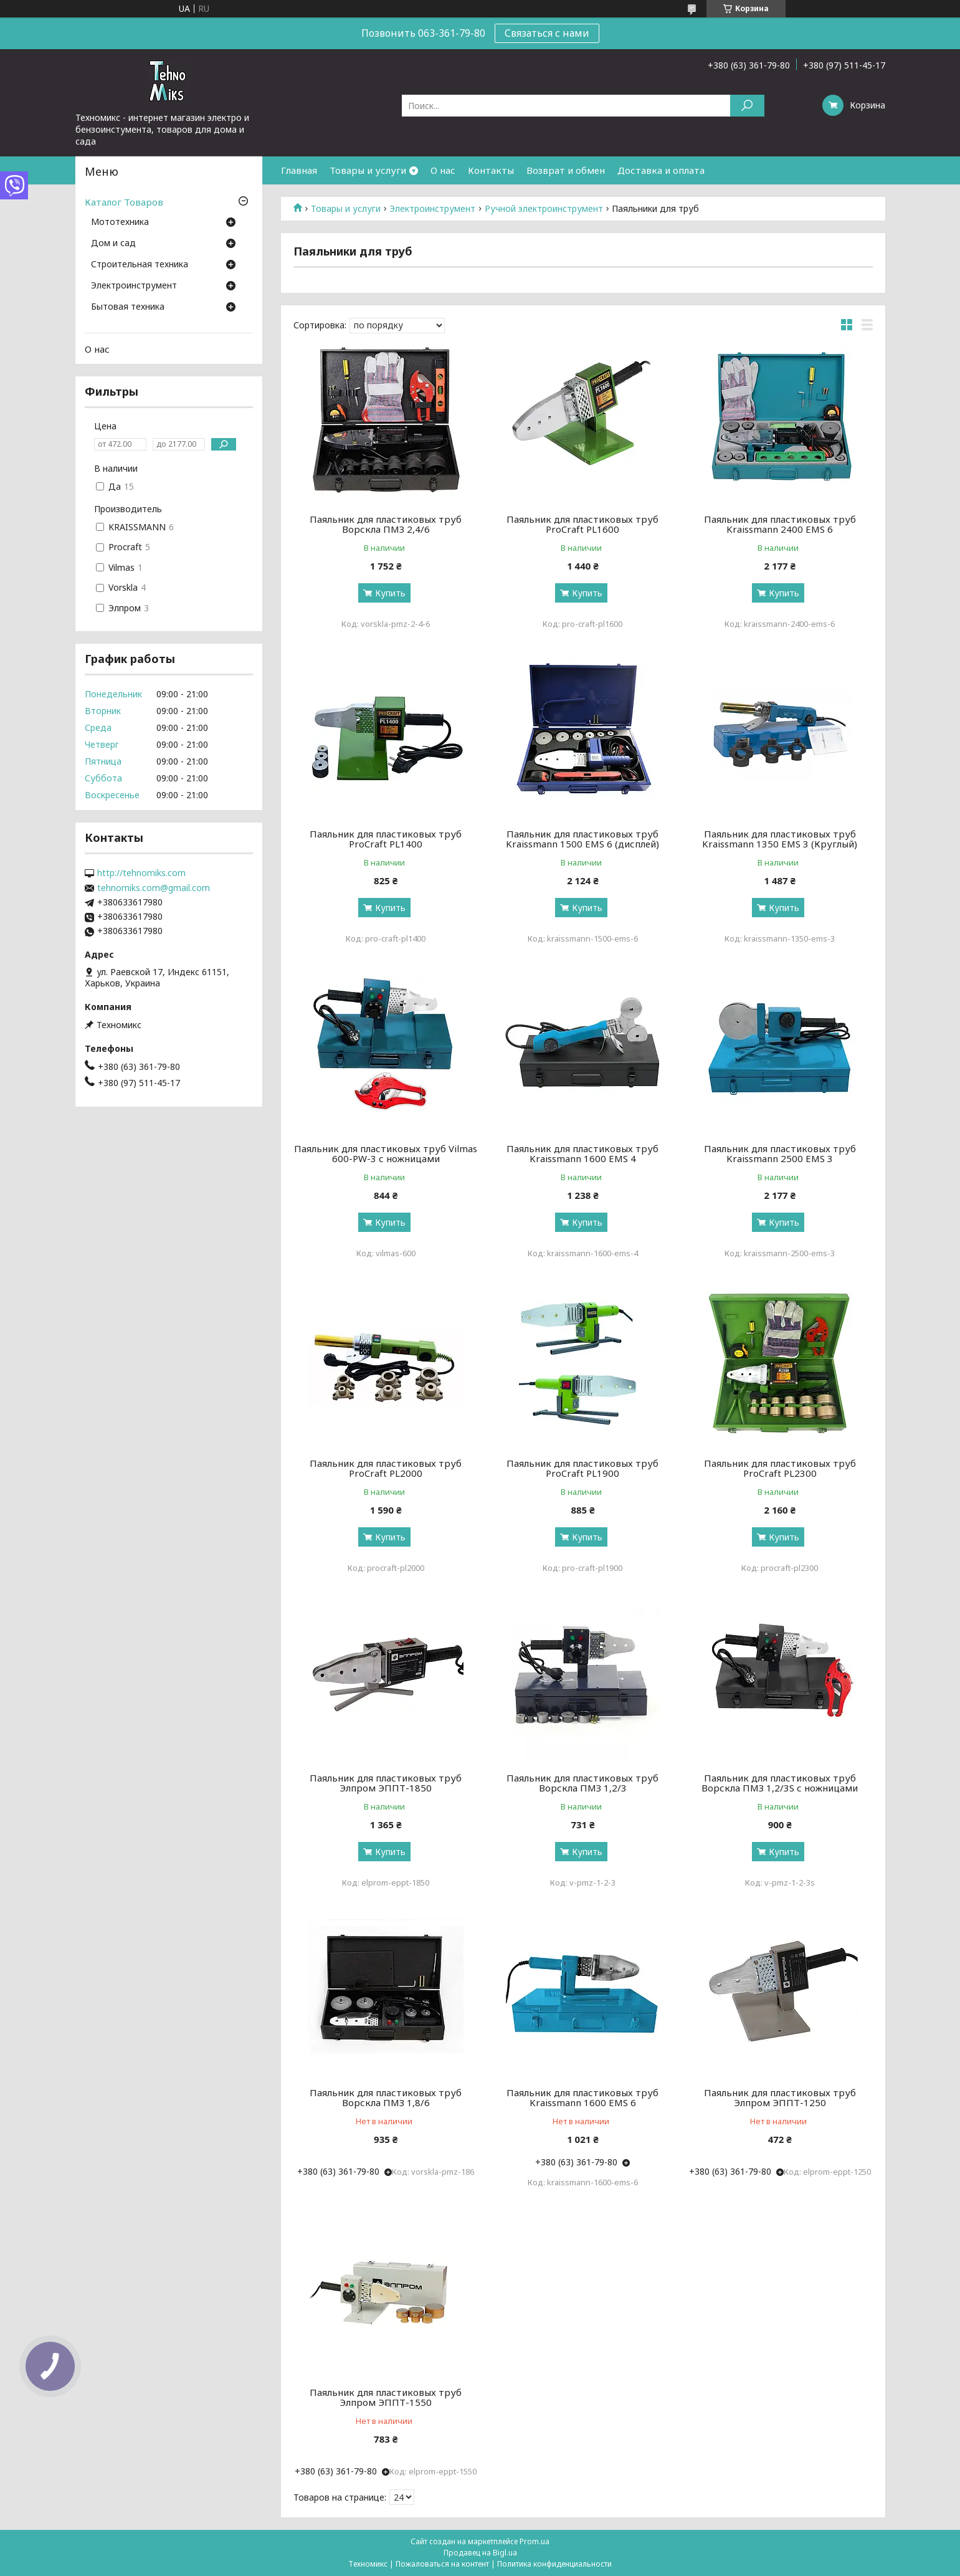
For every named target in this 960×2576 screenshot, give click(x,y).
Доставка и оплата (661, 170)
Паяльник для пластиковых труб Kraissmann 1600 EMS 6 (582, 2097)
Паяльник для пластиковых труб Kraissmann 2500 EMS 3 (780, 1153)
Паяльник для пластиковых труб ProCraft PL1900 (582, 1468)
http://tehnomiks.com (141, 873)
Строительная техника (139, 265)
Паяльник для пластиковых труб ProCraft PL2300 (780, 1468)
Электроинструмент (432, 208)
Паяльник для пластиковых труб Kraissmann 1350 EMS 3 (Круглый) (779, 839)
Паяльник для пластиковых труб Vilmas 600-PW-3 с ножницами (385, 1153)
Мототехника (120, 222)
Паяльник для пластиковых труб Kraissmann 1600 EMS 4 (582, 1153)
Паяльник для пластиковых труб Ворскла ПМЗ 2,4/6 (386, 524)
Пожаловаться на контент (442, 2564)
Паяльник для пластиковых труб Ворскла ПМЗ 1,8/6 (386, 2097)
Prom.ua (534, 2541)
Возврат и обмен (565, 170)
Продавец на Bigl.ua (480, 2552)
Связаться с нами (547, 33)
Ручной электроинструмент (544, 208)
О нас (442, 170)
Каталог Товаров (124, 202)
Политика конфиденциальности (554, 2564)
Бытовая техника (127, 307)
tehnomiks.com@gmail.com (153, 888)
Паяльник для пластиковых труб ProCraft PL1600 (582, 524)
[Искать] (747, 106)
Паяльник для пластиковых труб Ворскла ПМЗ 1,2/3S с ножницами (779, 1783)
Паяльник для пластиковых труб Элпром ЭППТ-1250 (780, 2097)
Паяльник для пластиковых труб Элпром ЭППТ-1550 (386, 2397)
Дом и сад (113, 244)
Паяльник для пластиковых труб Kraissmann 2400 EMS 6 (780, 524)
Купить (390, 593)
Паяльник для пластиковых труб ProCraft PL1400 (386, 839)
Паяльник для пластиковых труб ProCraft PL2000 (386, 1468)
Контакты (491, 170)
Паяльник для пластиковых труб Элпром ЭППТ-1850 (386, 1783)
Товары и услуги (368, 170)
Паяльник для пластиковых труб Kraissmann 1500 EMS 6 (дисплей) (582, 839)
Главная (299, 170)
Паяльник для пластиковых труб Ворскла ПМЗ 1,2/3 (582, 1783)
